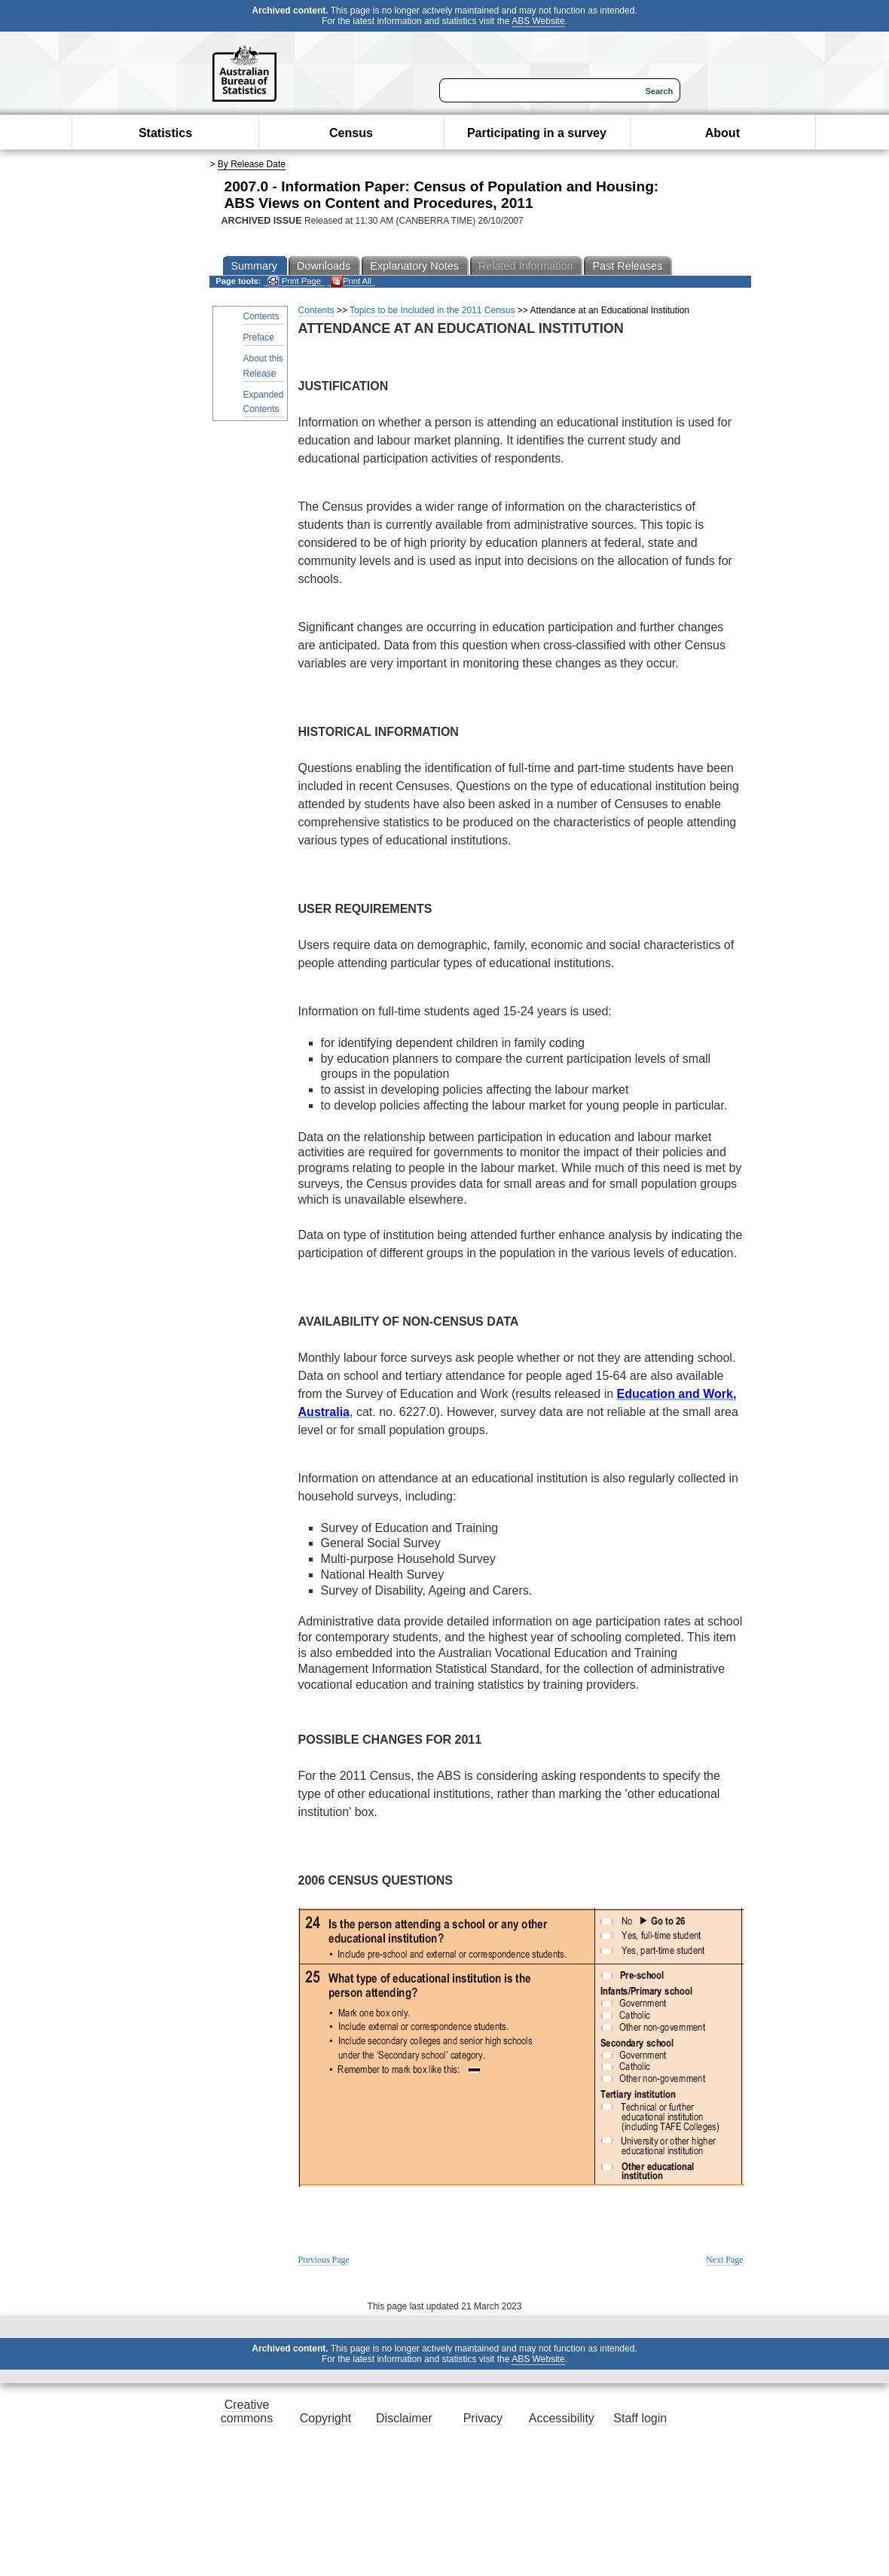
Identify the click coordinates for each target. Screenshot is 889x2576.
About (722, 133)
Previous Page (324, 2259)
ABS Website (538, 21)
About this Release (263, 365)
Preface (258, 337)
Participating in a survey (536, 133)
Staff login (640, 2418)
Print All (351, 281)
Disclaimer (404, 2418)
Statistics (165, 133)
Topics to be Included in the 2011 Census (432, 310)
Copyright (325, 2418)
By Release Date (252, 164)
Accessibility (561, 2418)
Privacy (483, 2418)
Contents (261, 316)
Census (351, 133)
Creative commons (247, 2411)
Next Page (725, 2259)
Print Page (294, 281)
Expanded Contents (263, 401)
